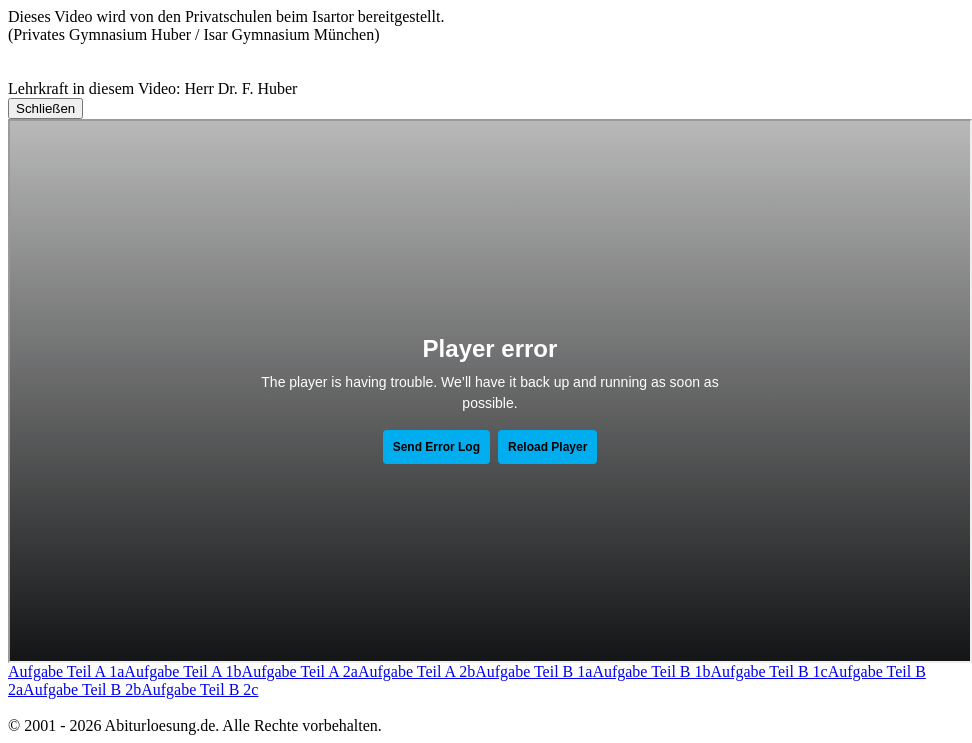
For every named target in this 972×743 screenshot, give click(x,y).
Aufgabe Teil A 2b (416, 671)
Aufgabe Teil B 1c (769, 671)
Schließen (45, 108)
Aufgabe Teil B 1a (533, 671)
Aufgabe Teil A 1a (66, 671)
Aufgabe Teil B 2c (199, 689)
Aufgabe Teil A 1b (182, 671)
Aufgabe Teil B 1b (651, 671)
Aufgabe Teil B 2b (82, 689)
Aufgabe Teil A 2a (300, 671)
